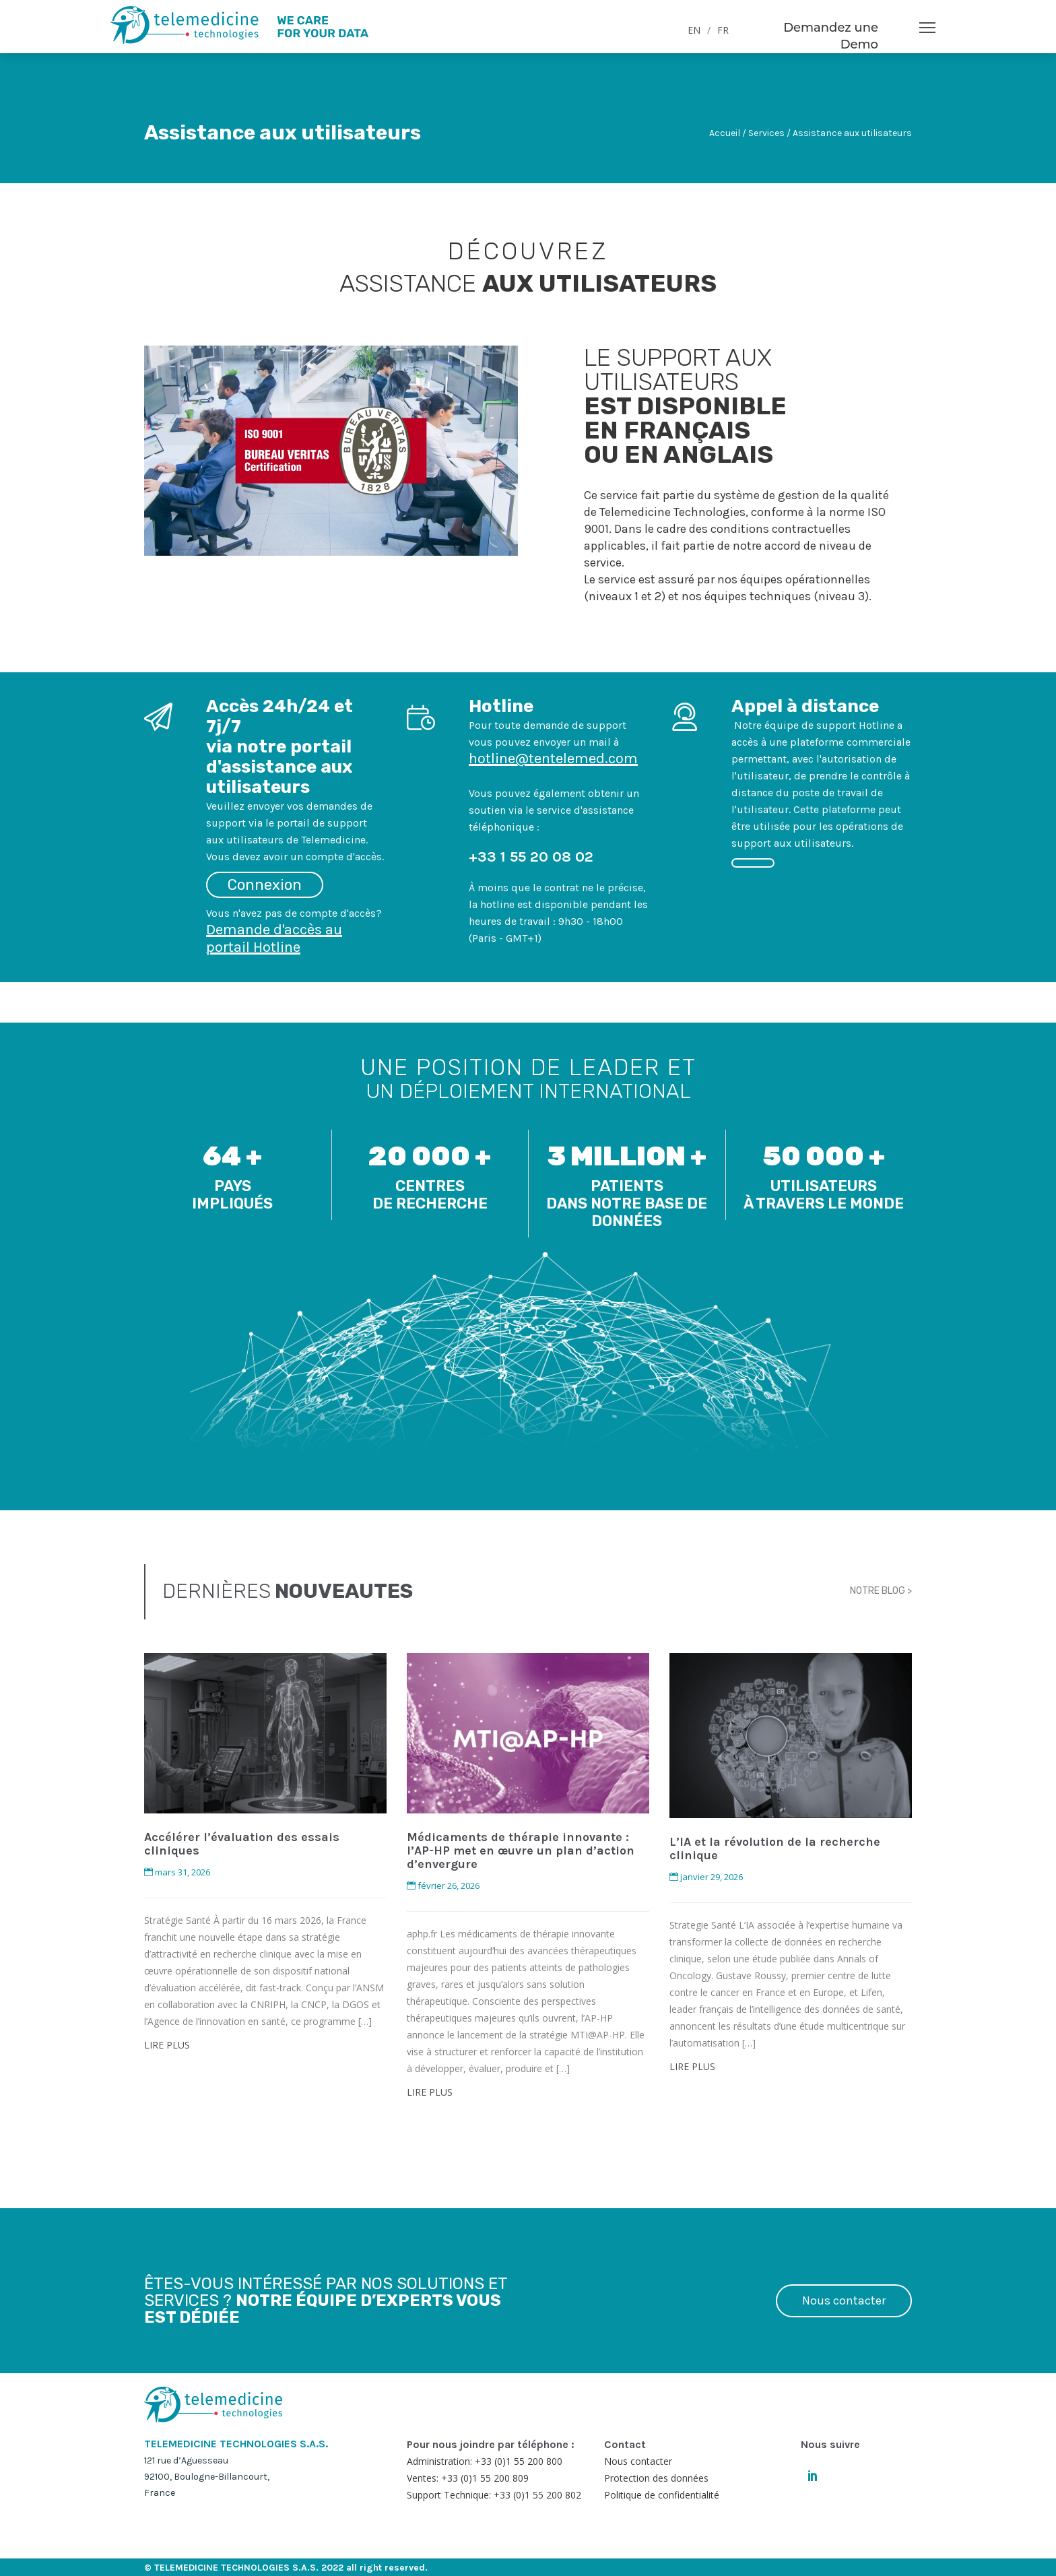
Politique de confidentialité (661, 2494)
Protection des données (656, 2478)
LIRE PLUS (167, 2044)
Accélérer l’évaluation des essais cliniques (241, 1844)
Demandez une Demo (830, 36)
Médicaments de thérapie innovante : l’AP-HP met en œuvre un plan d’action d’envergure (520, 1850)
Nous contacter (844, 2300)
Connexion (265, 885)
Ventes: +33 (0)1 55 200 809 (468, 2478)
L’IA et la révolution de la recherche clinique (774, 1848)
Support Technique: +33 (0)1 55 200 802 (494, 2494)
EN (694, 30)
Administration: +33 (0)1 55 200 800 (484, 2461)
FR (723, 30)
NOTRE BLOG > (881, 1591)
